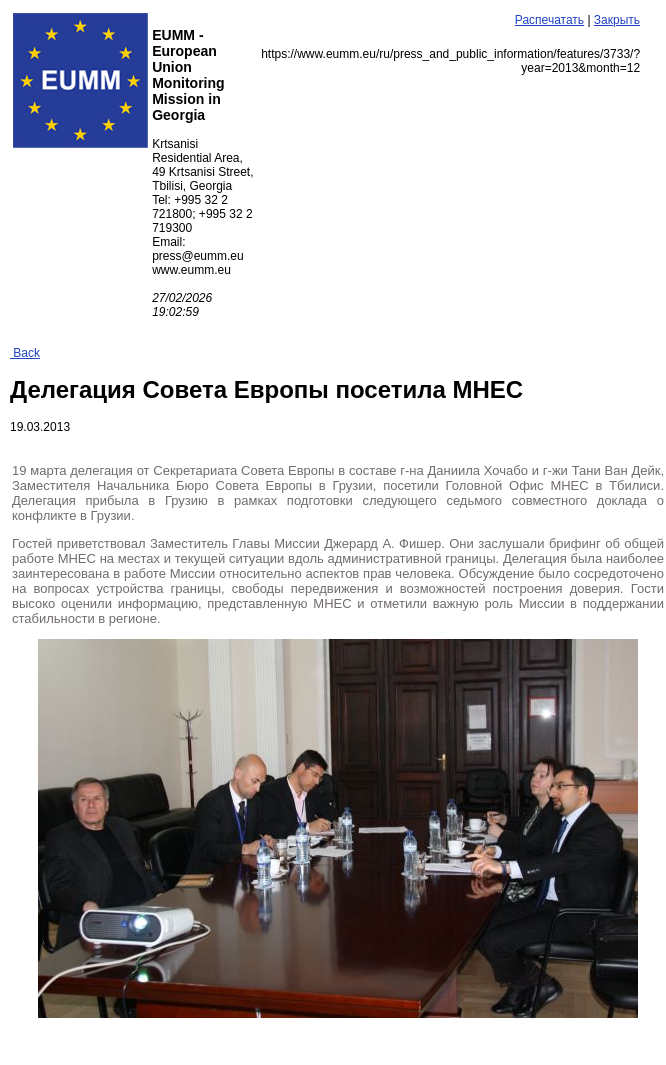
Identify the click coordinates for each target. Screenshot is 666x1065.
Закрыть (617, 20)
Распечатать (549, 20)
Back (25, 353)
